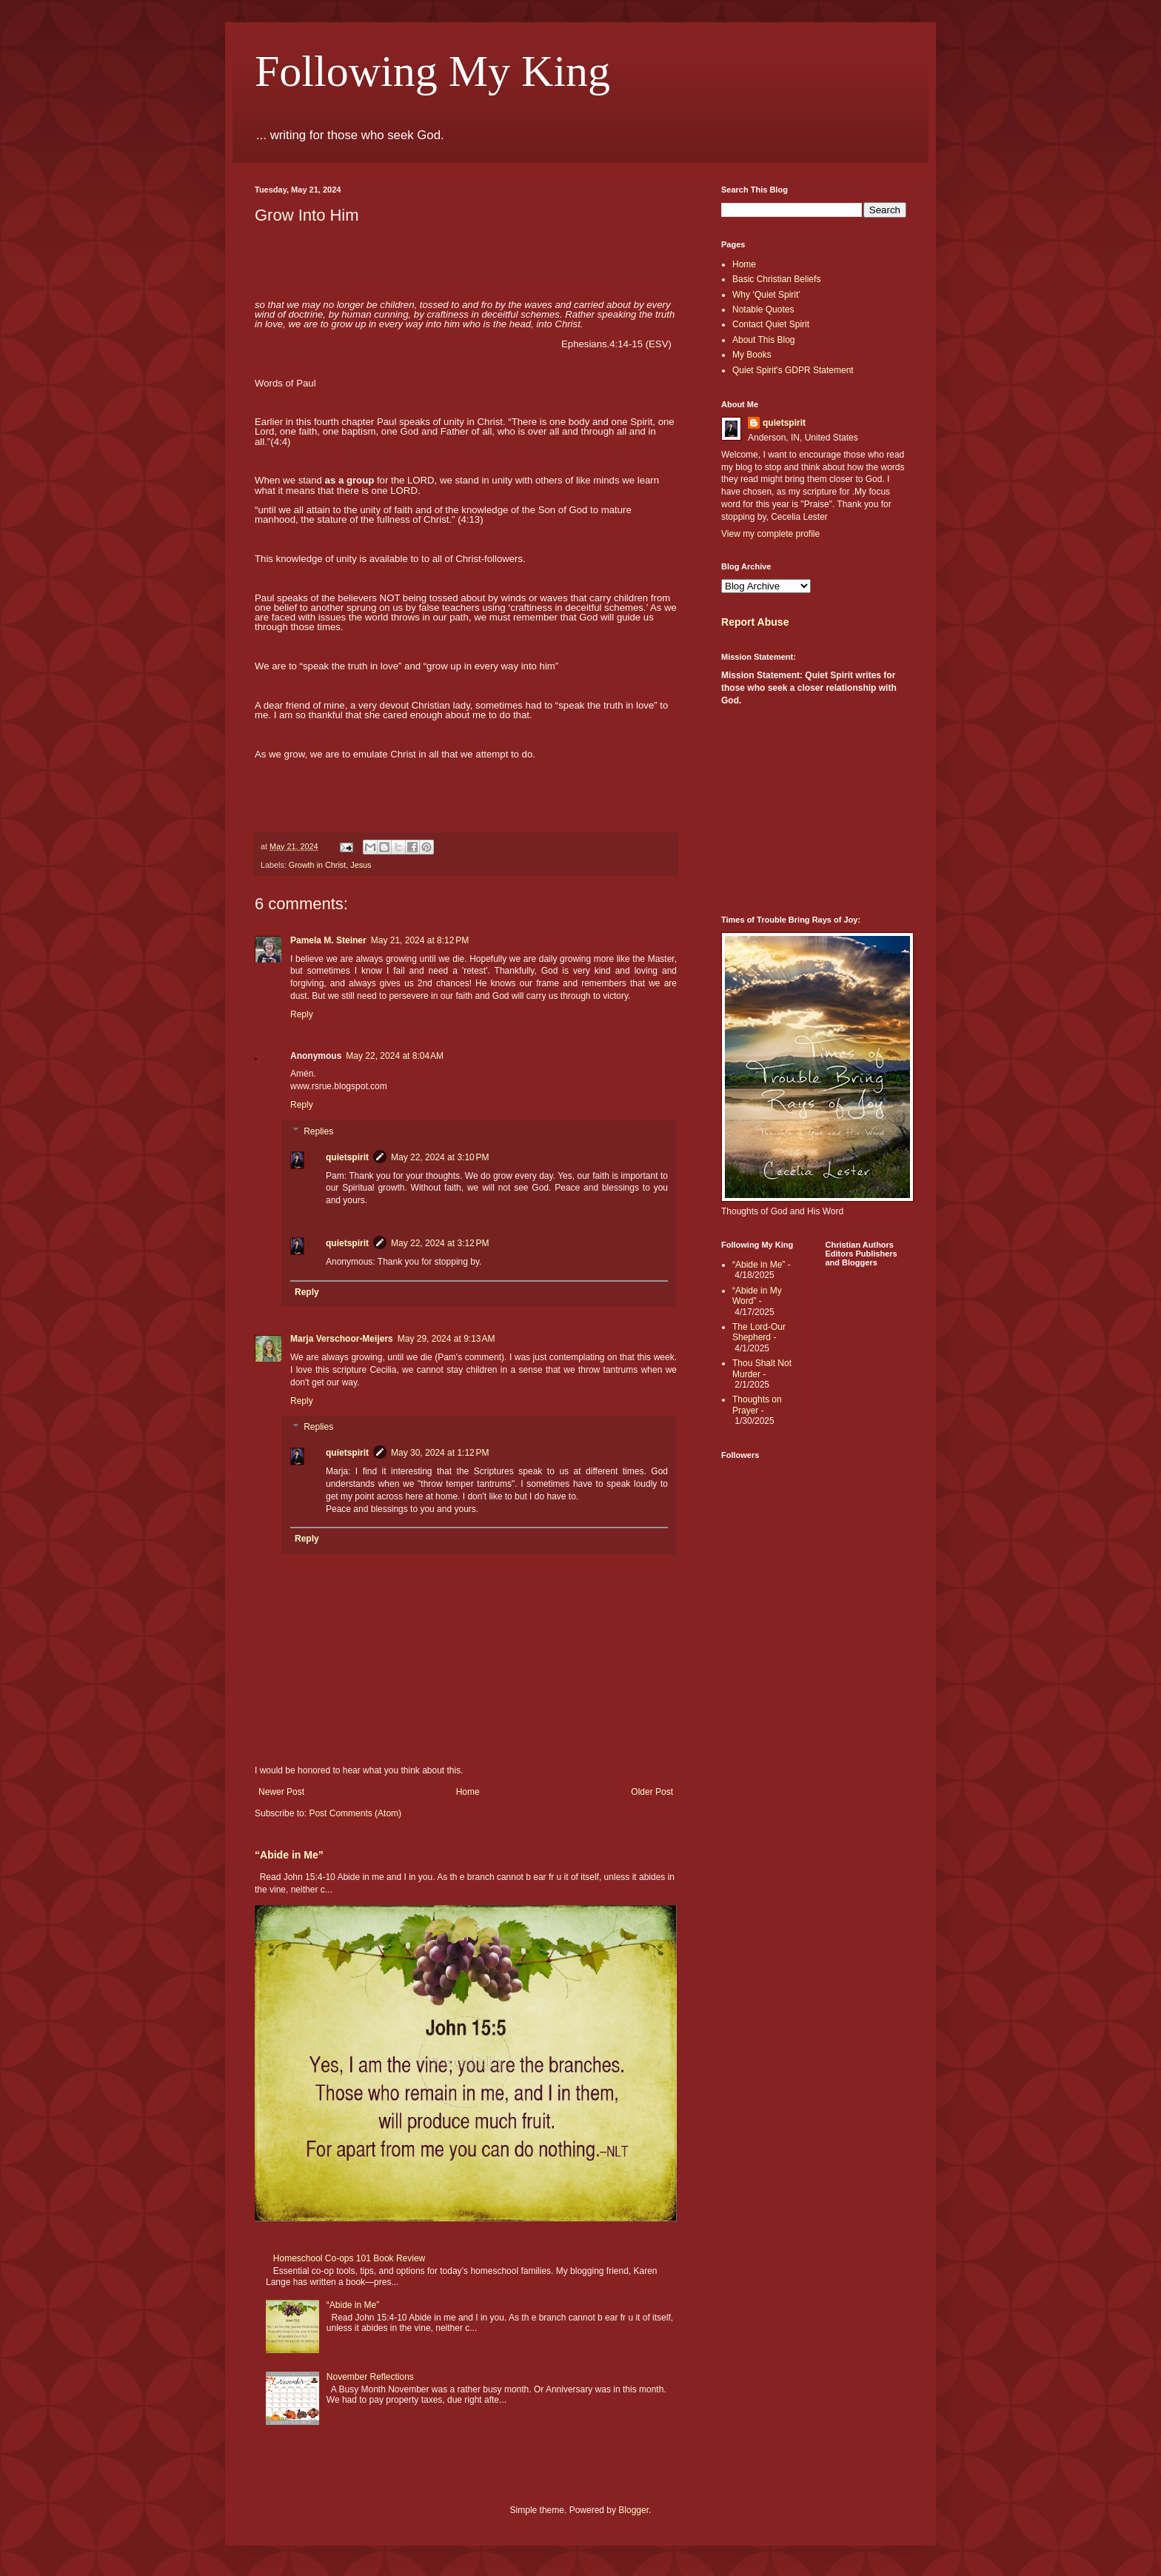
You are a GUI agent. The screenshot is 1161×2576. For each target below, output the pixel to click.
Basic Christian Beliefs (776, 279)
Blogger (633, 2510)
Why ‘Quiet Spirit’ (766, 295)
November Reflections (370, 2377)
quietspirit (347, 1157)
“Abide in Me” (289, 1855)
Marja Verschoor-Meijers (341, 1339)
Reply (301, 1014)
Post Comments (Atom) (355, 1813)
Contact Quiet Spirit (770, 324)
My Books (752, 354)
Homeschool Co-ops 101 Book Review (349, 2258)
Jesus (360, 864)
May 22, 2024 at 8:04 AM (395, 1056)
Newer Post (281, 1792)
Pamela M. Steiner (328, 940)
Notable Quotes (763, 309)
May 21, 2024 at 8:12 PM (420, 940)
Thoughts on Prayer (757, 1404)
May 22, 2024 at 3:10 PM (440, 1157)
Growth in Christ (317, 864)
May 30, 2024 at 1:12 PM (440, 1453)
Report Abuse (755, 622)
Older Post (652, 1792)
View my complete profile (770, 534)
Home (468, 1792)
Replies (318, 1131)
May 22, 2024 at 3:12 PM (440, 1243)
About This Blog (763, 340)
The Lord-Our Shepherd (759, 1332)
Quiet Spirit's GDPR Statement (793, 370)
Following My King (432, 71)
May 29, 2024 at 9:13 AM (446, 1339)
